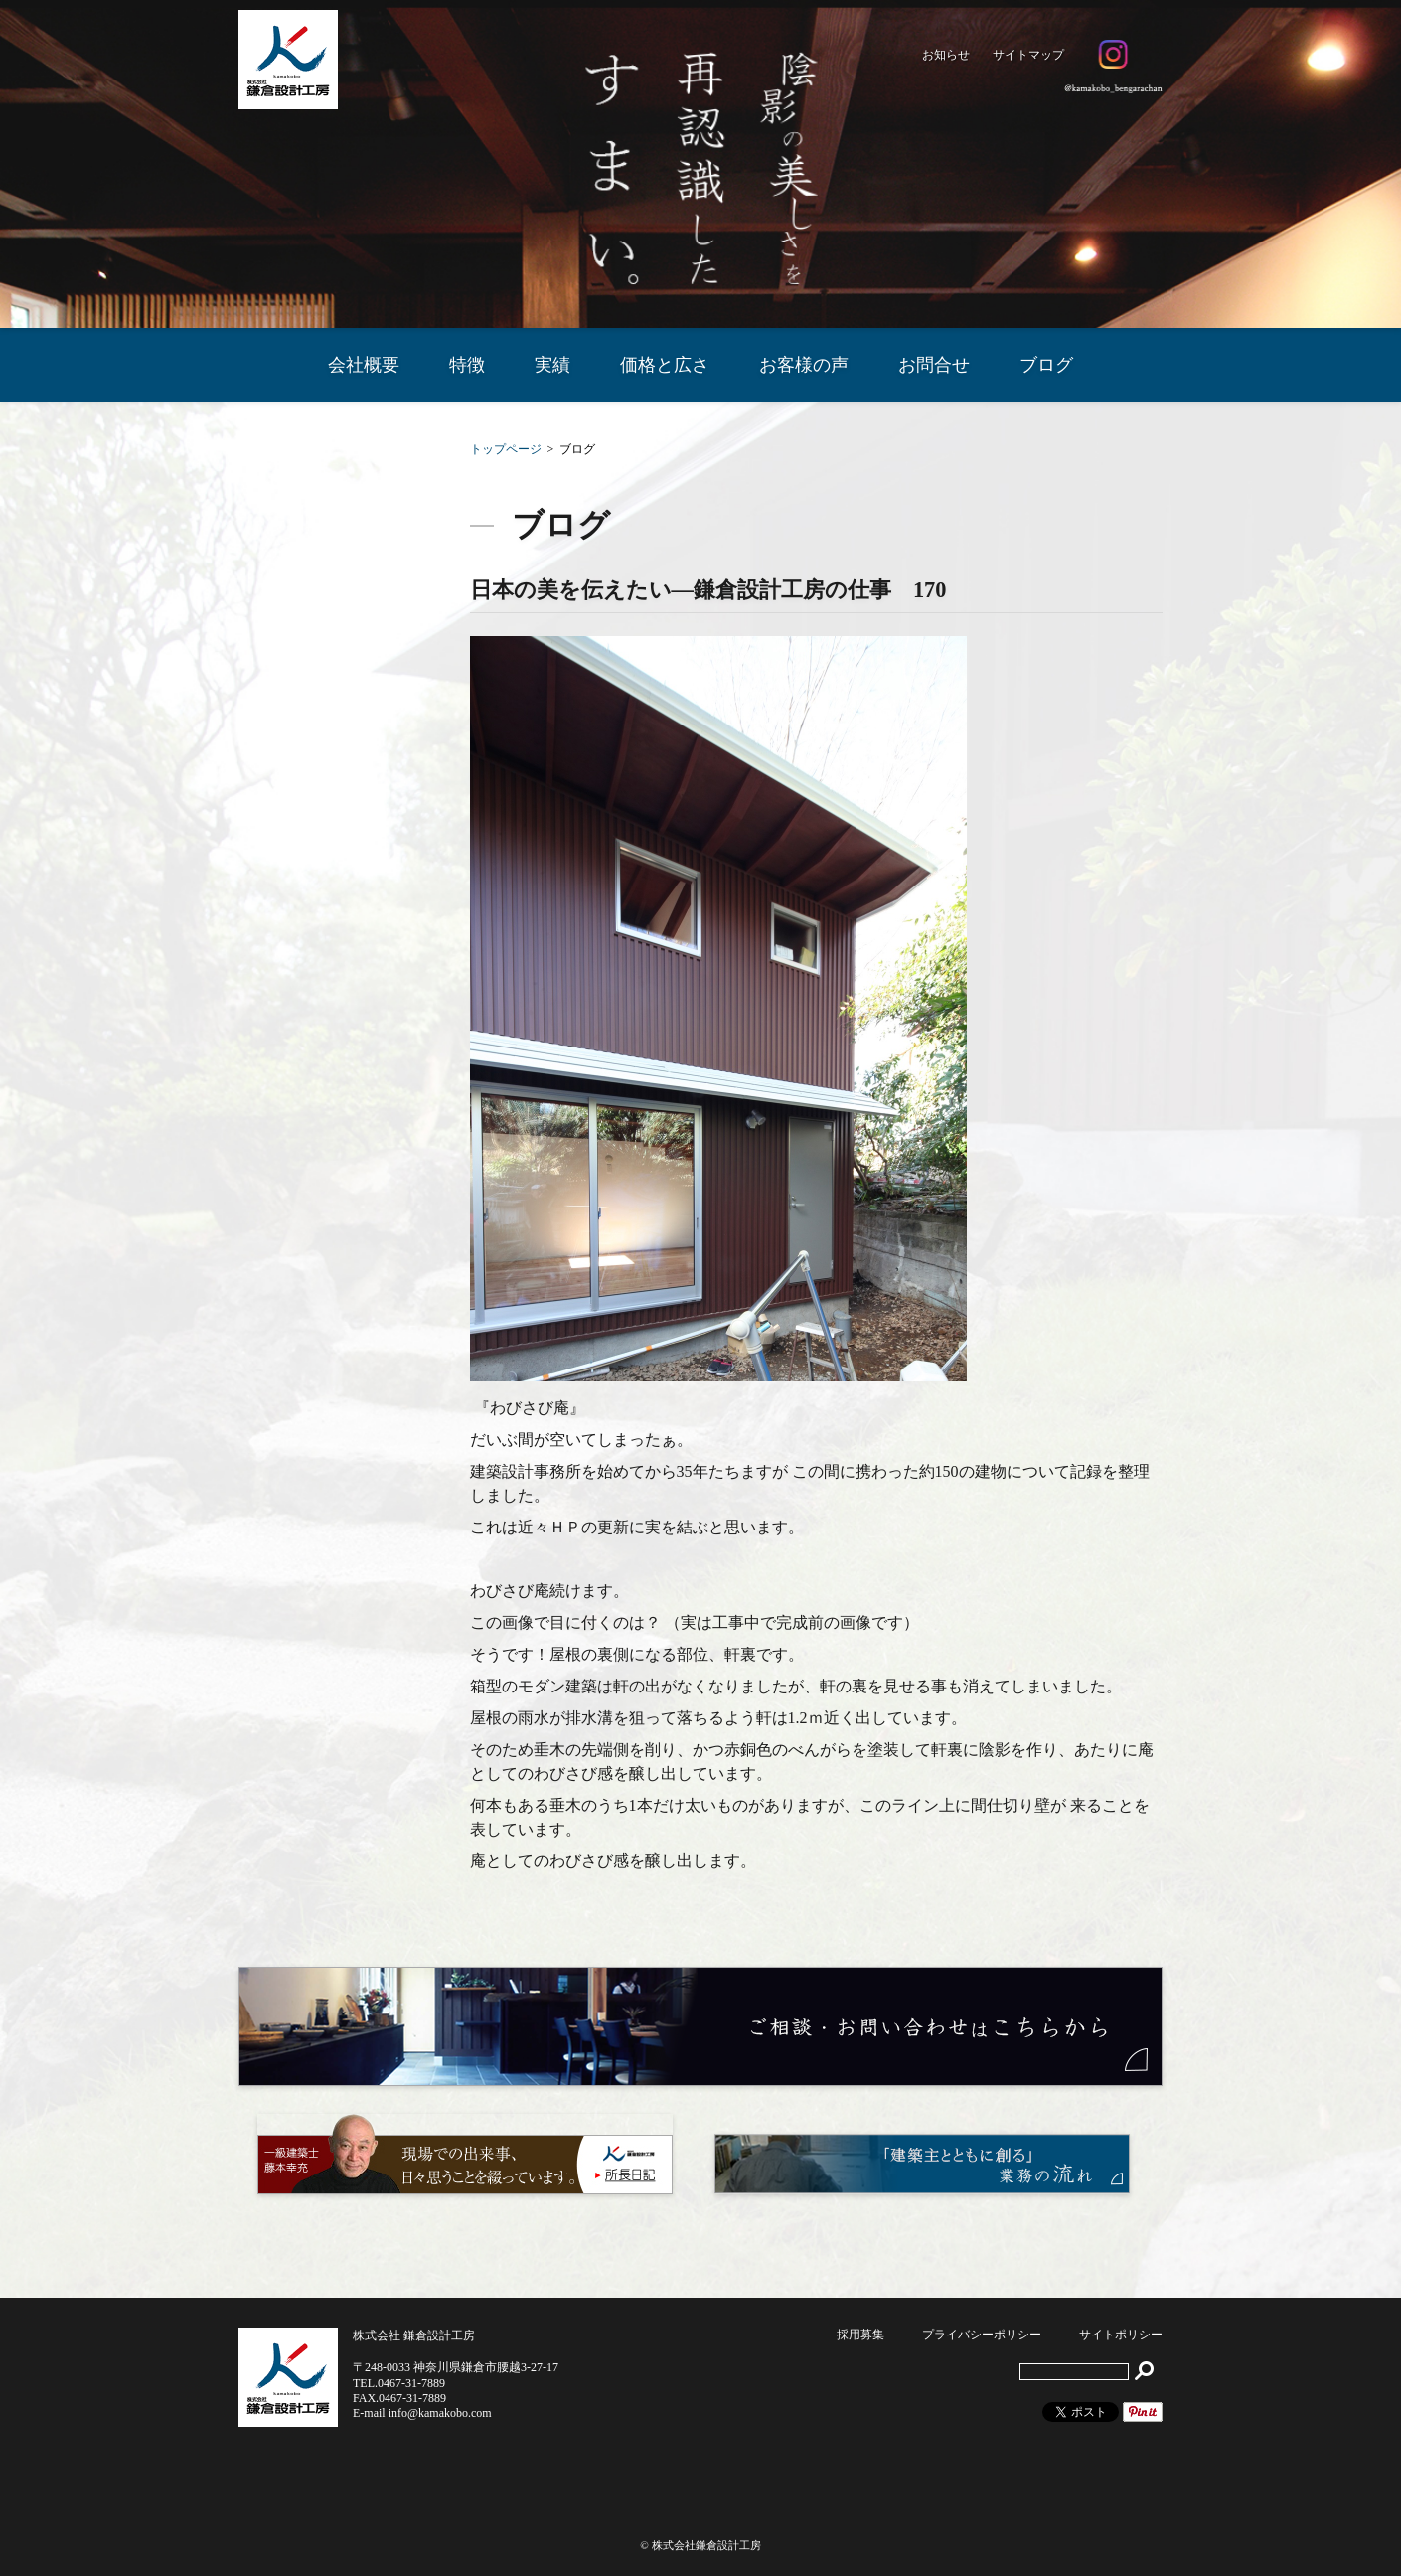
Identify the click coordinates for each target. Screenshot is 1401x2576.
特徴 (467, 365)
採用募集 (860, 2334)
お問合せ (934, 365)
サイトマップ (1028, 55)
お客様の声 (804, 365)
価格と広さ (664, 365)
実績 (552, 365)
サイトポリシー (1121, 2334)
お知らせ (946, 55)
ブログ (1046, 365)
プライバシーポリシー (981, 2334)
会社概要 (363, 365)
